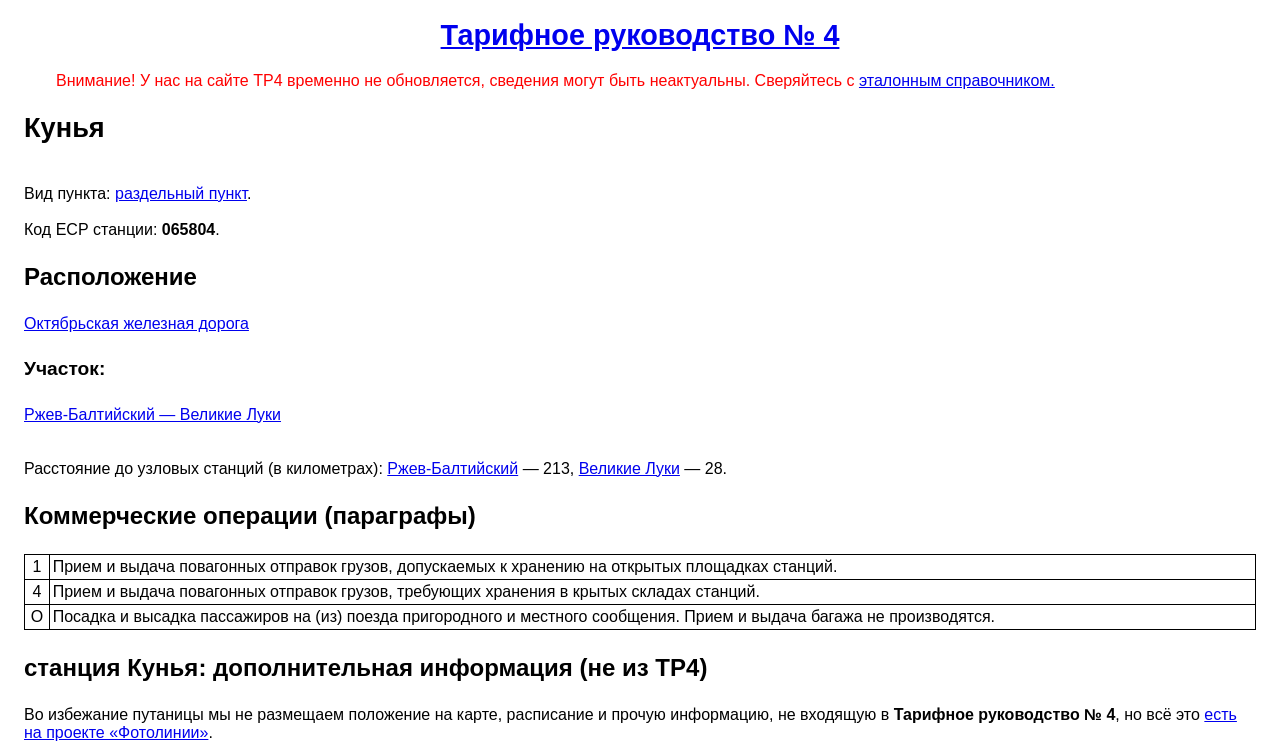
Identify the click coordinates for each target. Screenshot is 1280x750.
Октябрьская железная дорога (136, 323)
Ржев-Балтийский (452, 468)
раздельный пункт (181, 193)
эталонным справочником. (957, 80)
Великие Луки (629, 468)
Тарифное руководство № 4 (640, 35)
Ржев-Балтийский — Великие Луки (152, 414)
